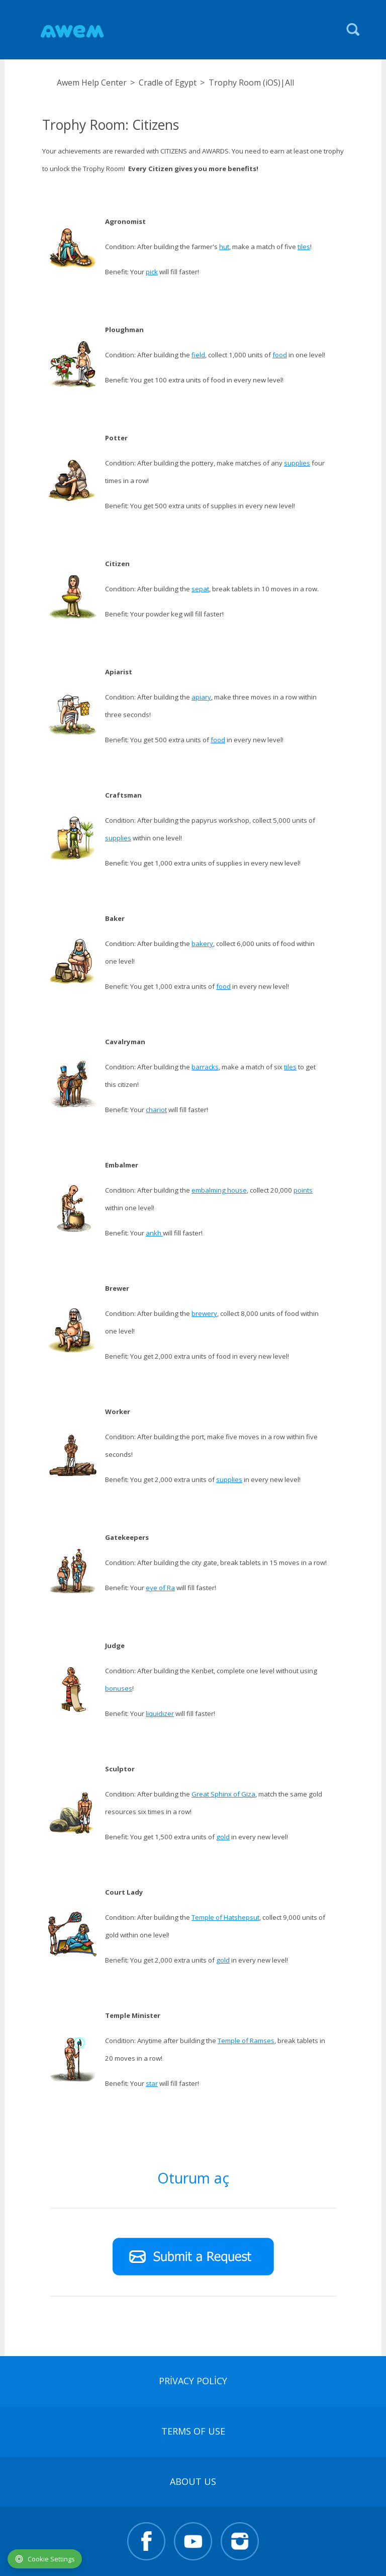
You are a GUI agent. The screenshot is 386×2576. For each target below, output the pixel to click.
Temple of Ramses (246, 2040)
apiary (201, 696)
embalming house (219, 1190)
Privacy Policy (193, 2380)
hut (224, 246)
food (279, 354)
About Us (193, 2481)
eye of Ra (160, 1587)
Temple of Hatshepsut (225, 1917)
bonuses (118, 1688)
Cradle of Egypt (168, 82)
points (303, 1190)
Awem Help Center (92, 82)
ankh (154, 1232)
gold (223, 1836)
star (152, 2083)
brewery (204, 1313)
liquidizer (160, 1713)
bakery (202, 943)
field (198, 354)
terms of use (193, 2431)
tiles (304, 246)
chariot (156, 1109)
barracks (205, 1066)
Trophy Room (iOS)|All (251, 82)
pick (152, 271)
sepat (200, 588)
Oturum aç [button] (193, 2178)
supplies (297, 462)
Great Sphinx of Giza (223, 1794)
